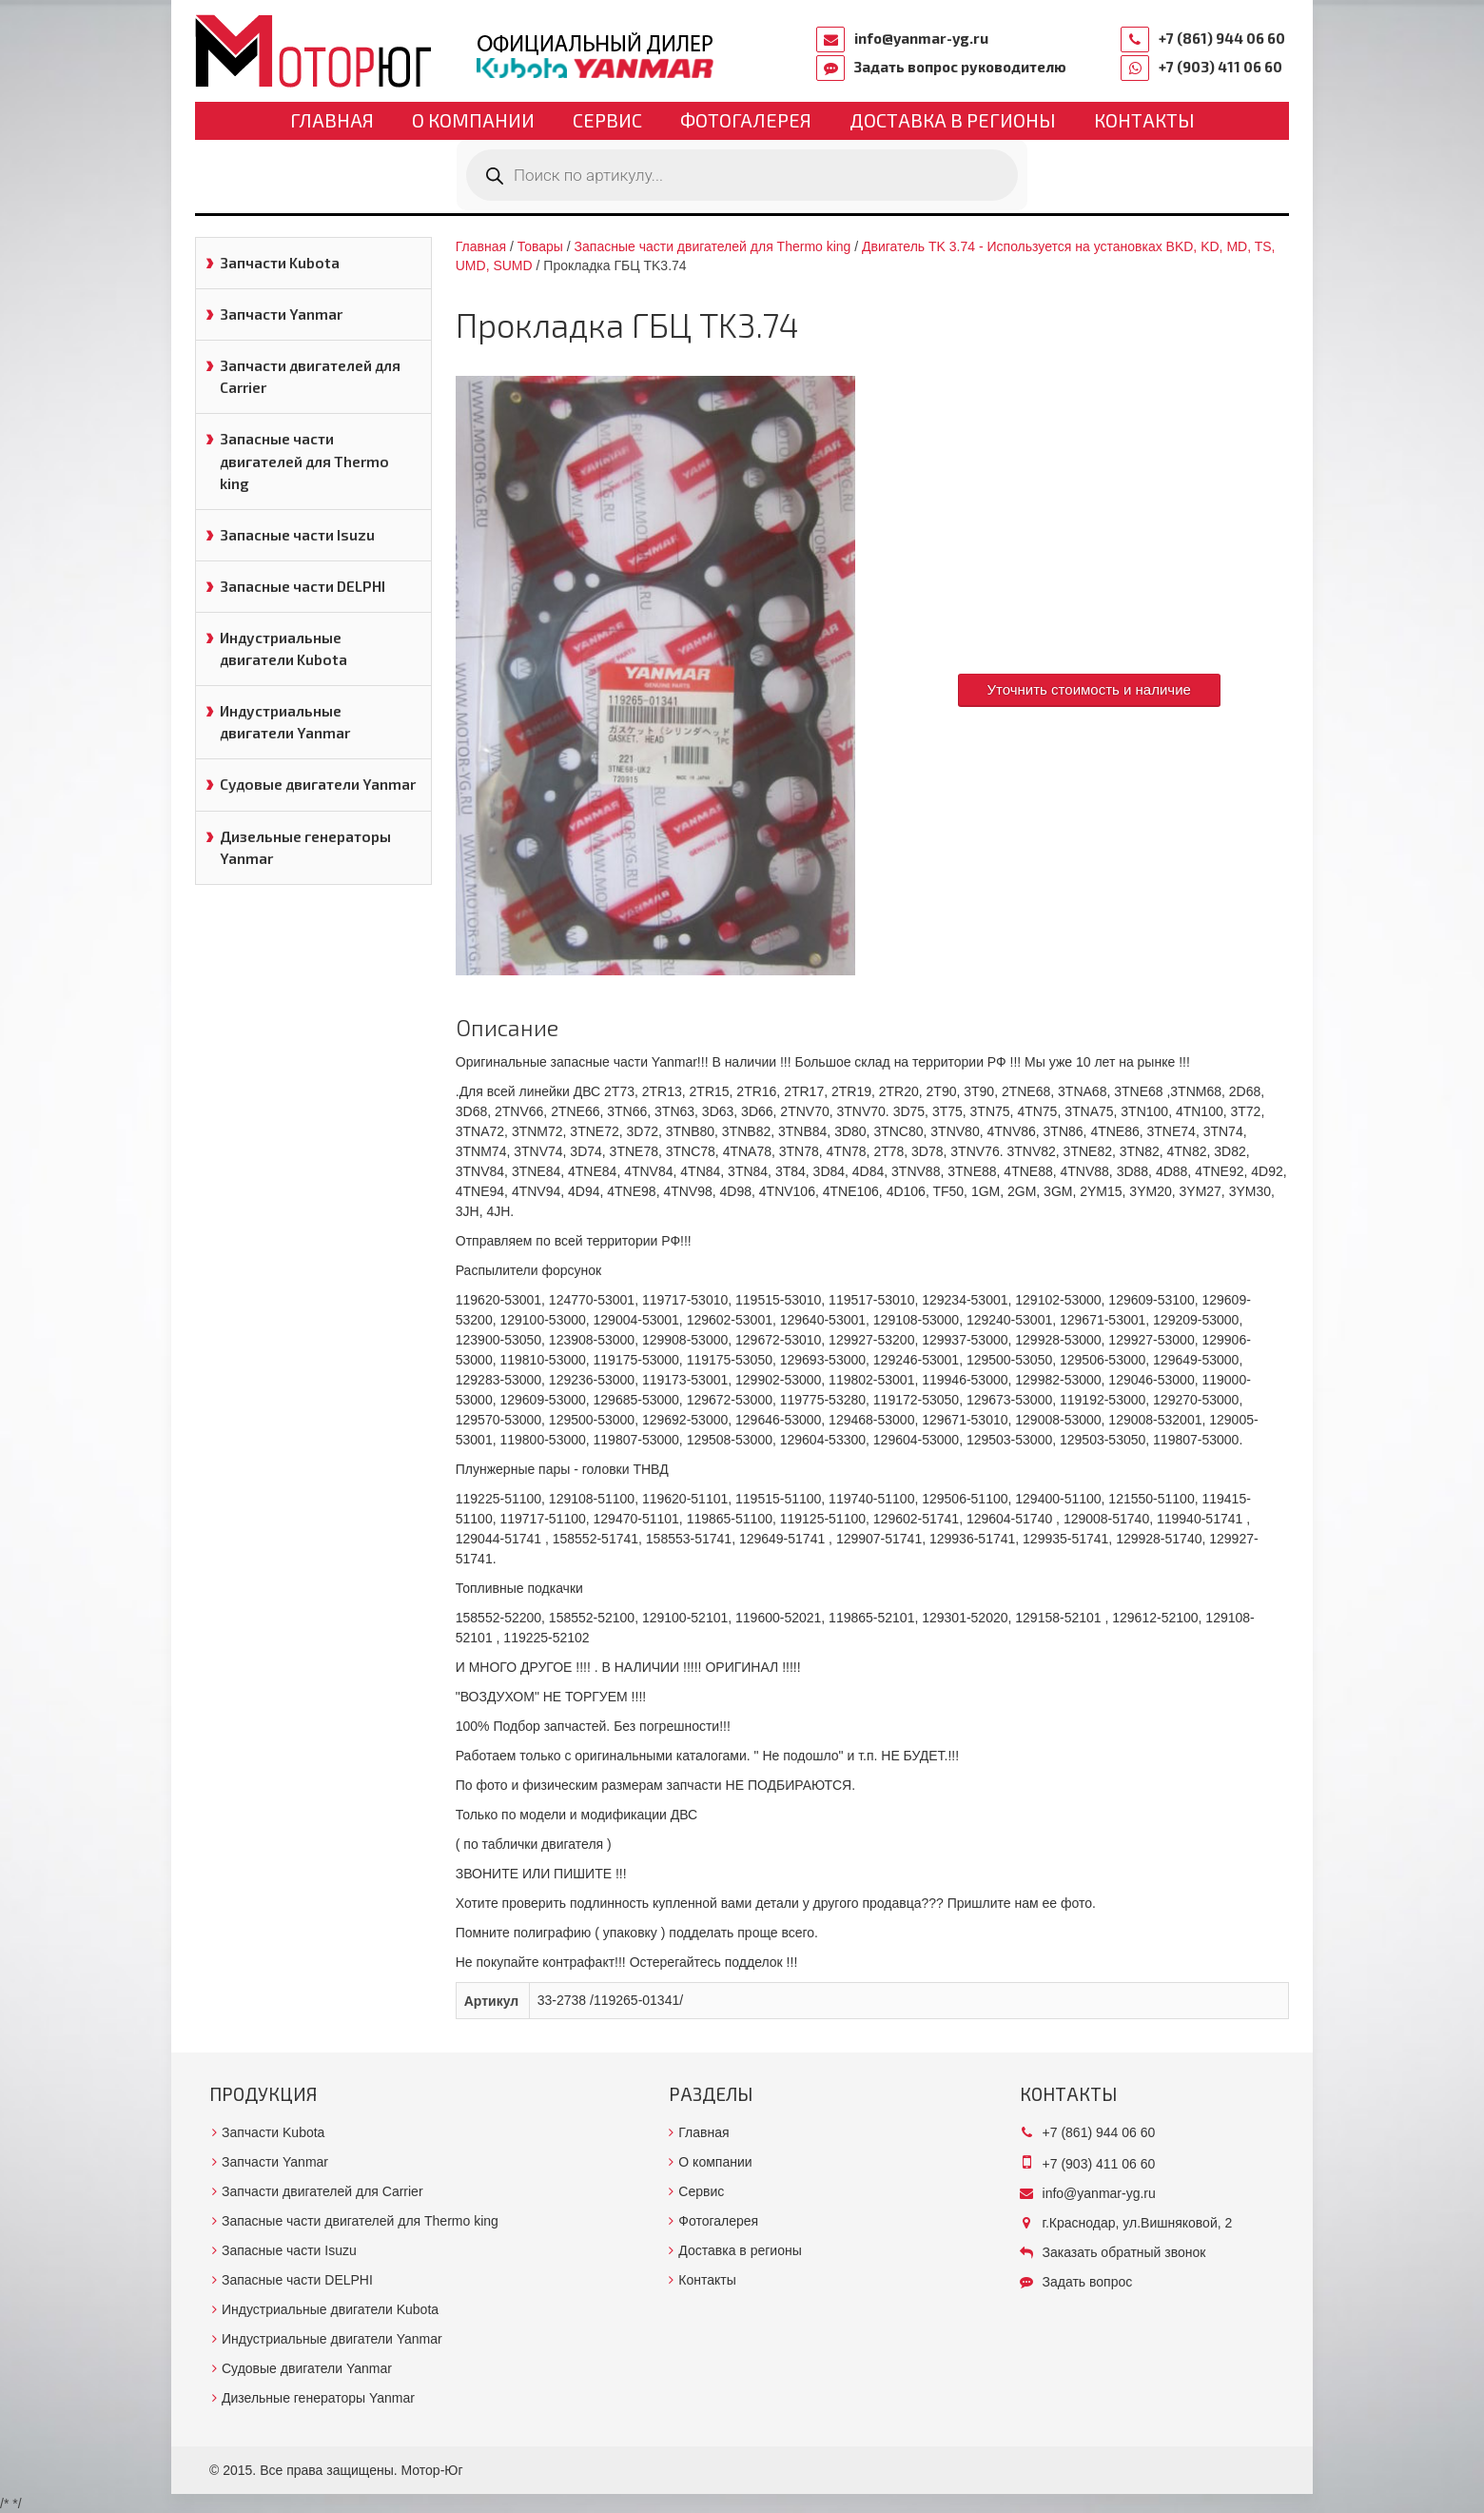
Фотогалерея (745, 119)
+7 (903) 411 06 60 (1220, 66)
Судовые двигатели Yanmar (318, 784)
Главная (332, 119)
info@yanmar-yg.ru (921, 38)
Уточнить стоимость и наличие (1089, 689)
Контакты (1144, 119)
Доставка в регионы (952, 119)
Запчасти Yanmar (281, 314)
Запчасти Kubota (280, 262)
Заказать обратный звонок (1124, 2252)
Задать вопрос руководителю (960, 66)
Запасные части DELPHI (302, 586)
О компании (473, 119)
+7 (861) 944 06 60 (1222, 38)
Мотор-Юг (432, 2470)
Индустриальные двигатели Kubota (283, 648)
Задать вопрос (1088, 2281)
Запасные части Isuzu (297, 534)
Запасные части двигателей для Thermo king (304, 460)
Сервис (607, 119)
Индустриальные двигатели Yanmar (285, 721)
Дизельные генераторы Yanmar (305, 847)
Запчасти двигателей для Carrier (310, 376)
